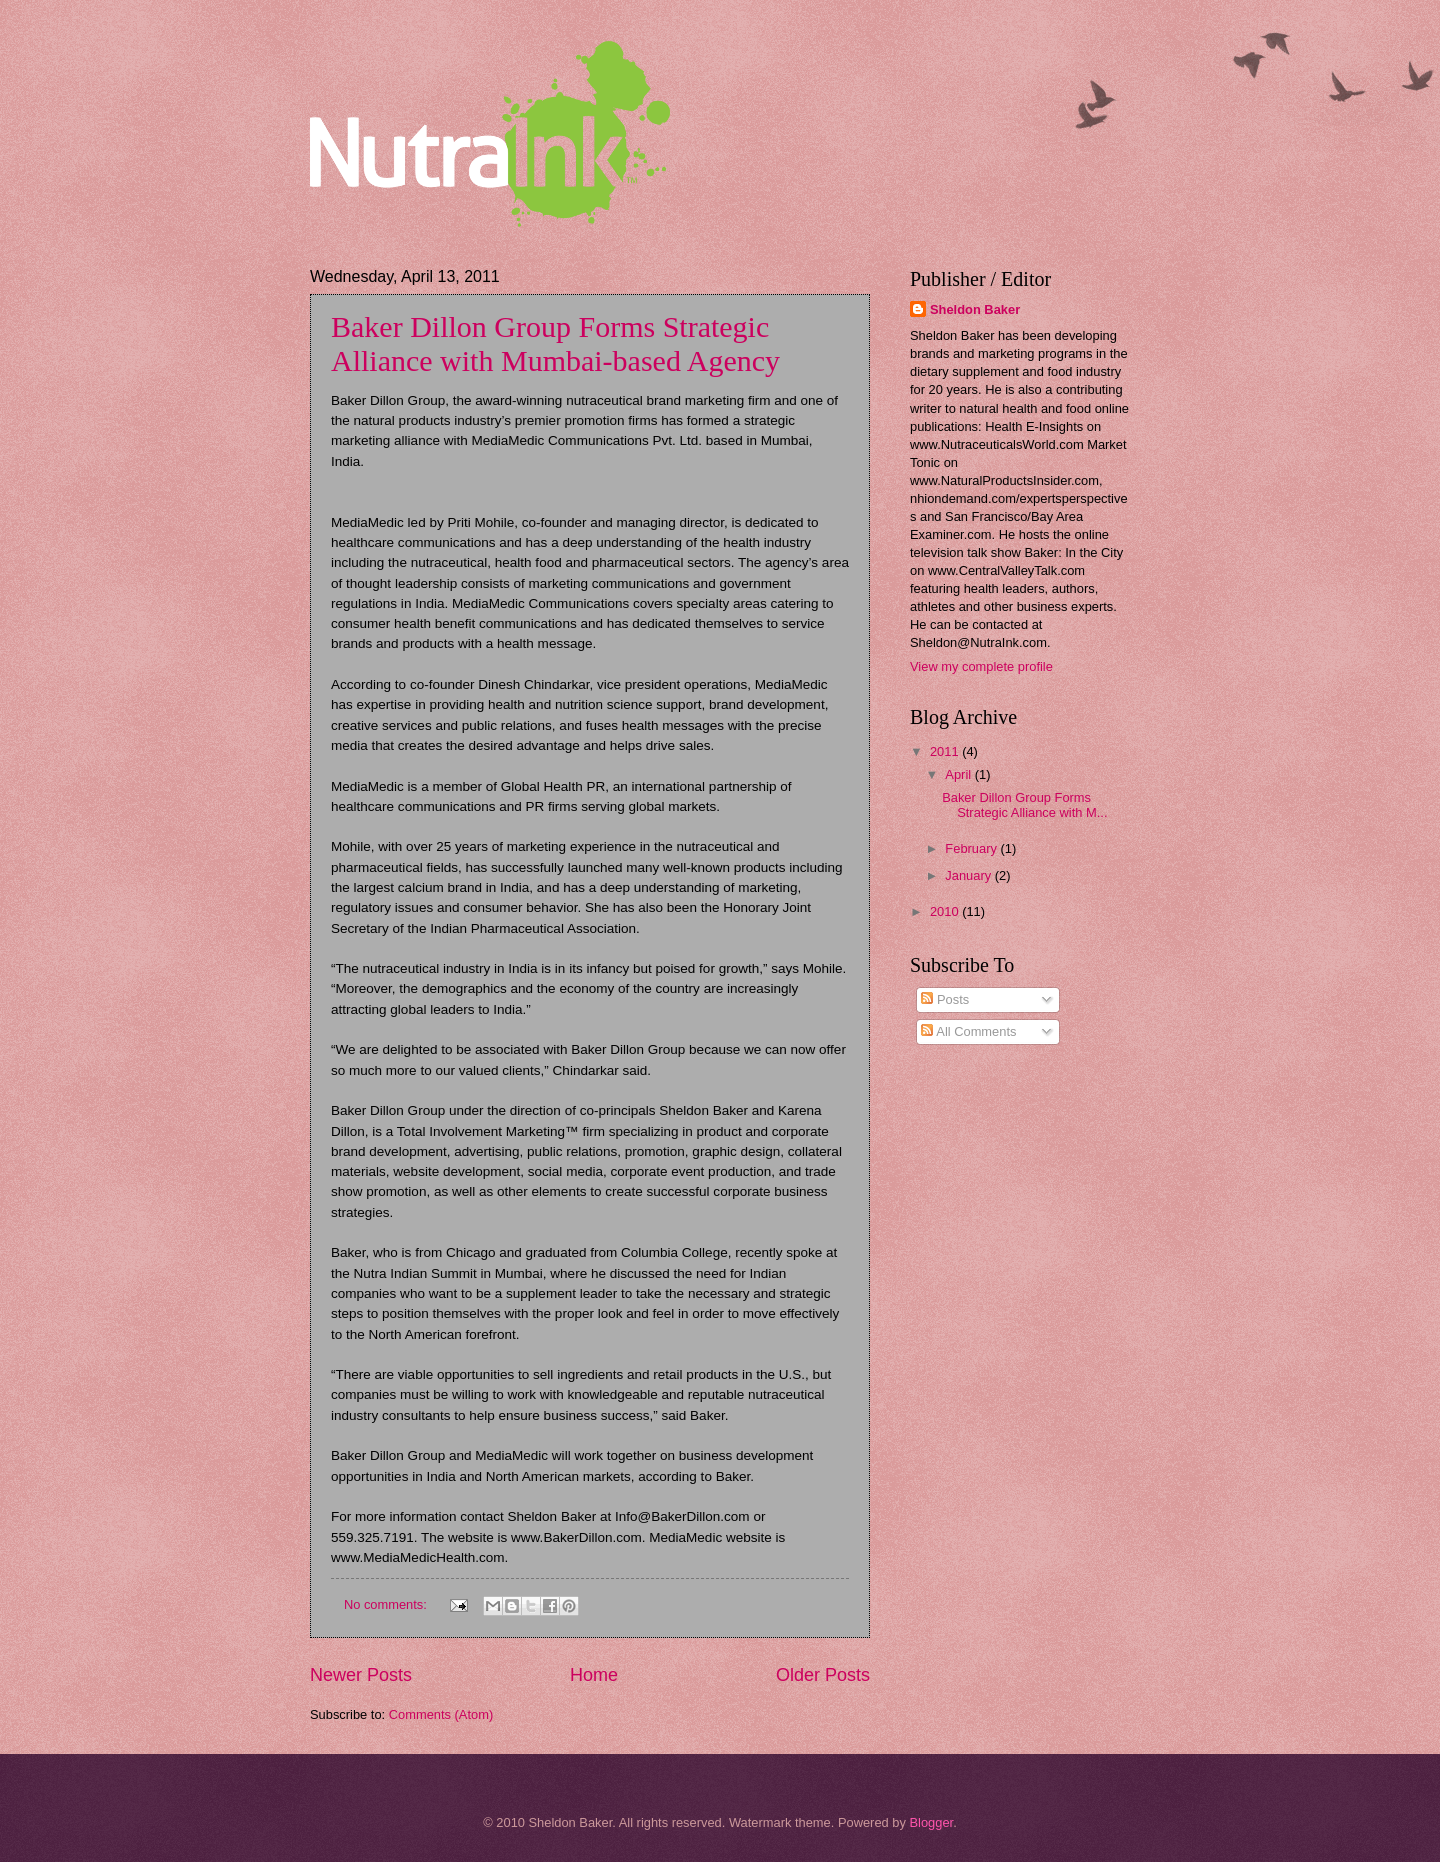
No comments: (387, 1604)
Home (594, 1675)
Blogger (931, 1822)
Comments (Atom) (441, 1714)
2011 (946, 751)
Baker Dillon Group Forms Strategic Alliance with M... (1024, 805)
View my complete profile (981, 666)
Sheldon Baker (975, 309)
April (959, 774)
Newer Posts (361, 1675)
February (972, 848)
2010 (946, 911)
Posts (945, 999)
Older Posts (823, 1675)
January (969, 875)
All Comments (968, 1031)
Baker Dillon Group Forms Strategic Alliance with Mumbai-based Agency (555, 343)
